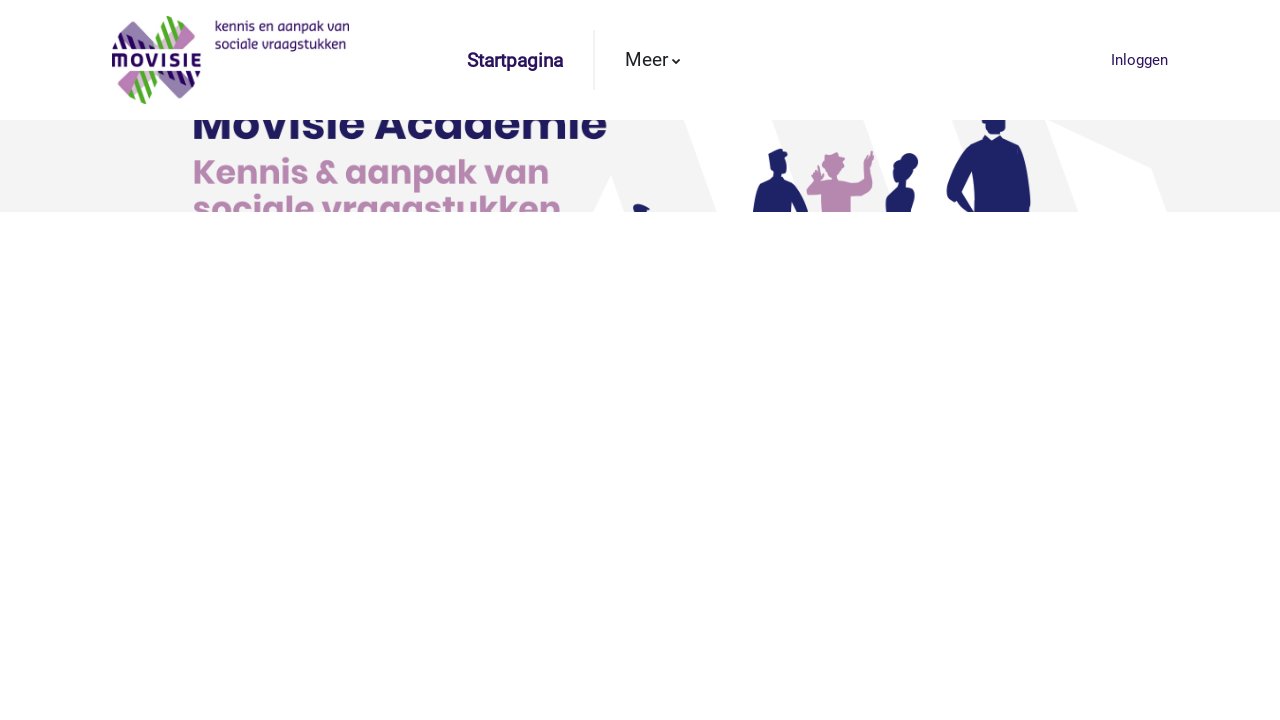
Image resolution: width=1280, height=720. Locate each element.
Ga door (640, 546)
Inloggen (1139, 60)
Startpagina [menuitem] (515, 61)
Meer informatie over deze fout (146, 467)
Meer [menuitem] (646, 60)
